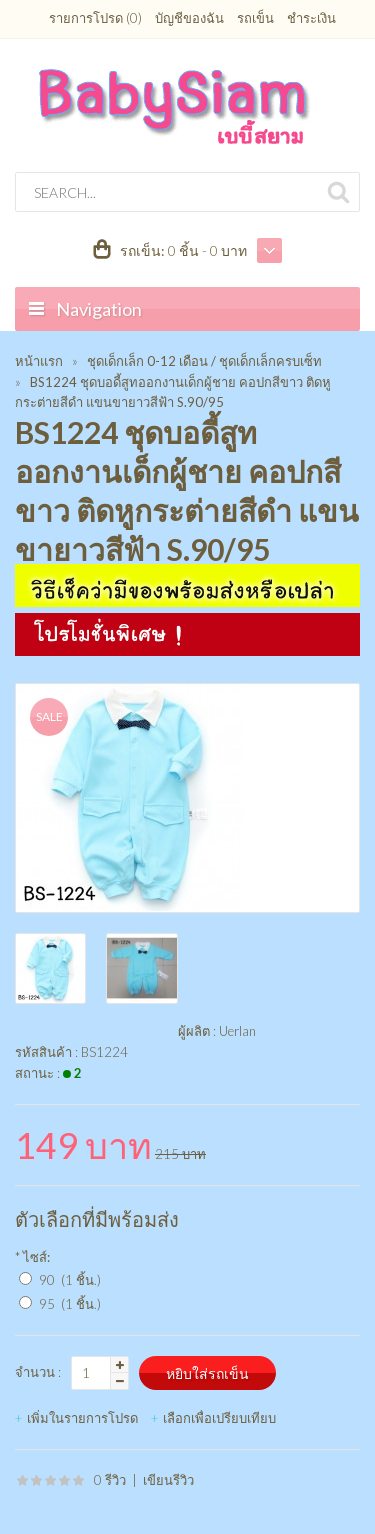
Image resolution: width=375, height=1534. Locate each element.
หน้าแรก (39, 361)
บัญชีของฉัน (189, 18)
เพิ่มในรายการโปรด (82, 1418)
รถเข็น (255, 18)
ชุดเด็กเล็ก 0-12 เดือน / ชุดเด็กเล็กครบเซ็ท (204, 361)
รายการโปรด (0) (95, 18)
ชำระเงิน (311, 18)
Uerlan (237, 1031)
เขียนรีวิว (168, 1480)
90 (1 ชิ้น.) (70, 1280)
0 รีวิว (110, 1480)
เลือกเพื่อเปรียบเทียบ (219, 1418)
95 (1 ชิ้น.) (70, 1304)
